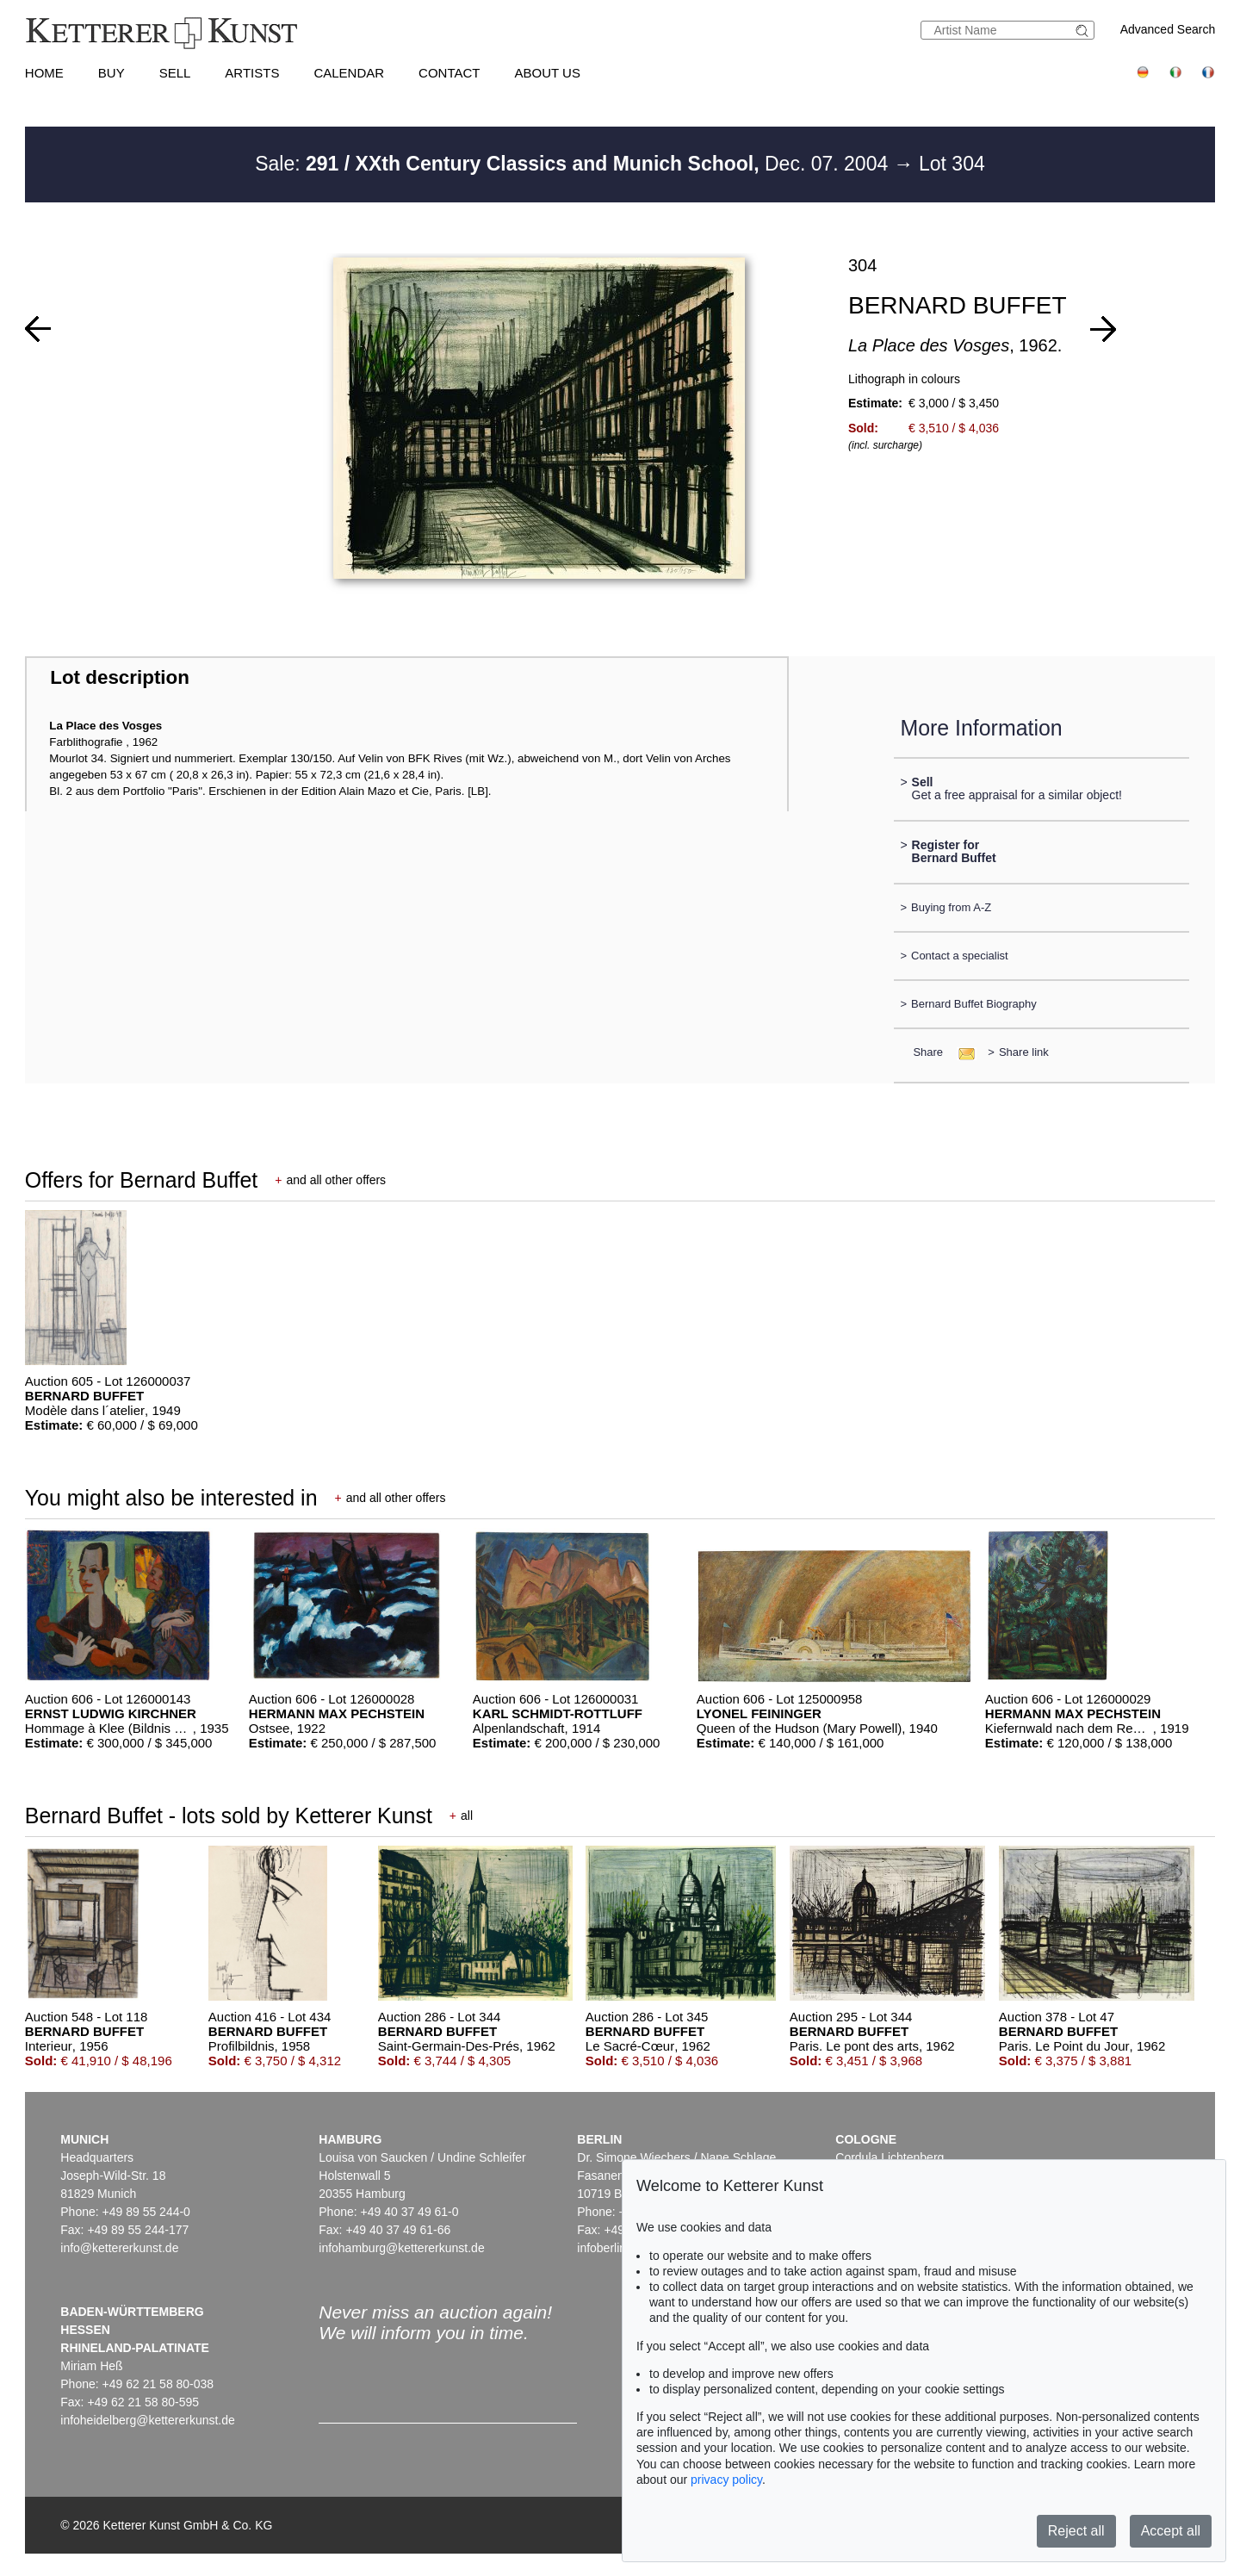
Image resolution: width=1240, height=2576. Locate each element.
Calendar (348, 72)
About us (547, 72)
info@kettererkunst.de (119, 2248)
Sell (175, 72)
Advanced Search (1168, 29)
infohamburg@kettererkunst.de (401, 2248)
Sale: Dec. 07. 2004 (574, 163)
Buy (111, 72)
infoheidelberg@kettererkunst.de (147, 2420)
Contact (449, 72)
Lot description (119, 677)
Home (44, 72)
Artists (252, 72)
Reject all (1076, 2530)
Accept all (1170, 2530)
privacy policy (726, 2479)
